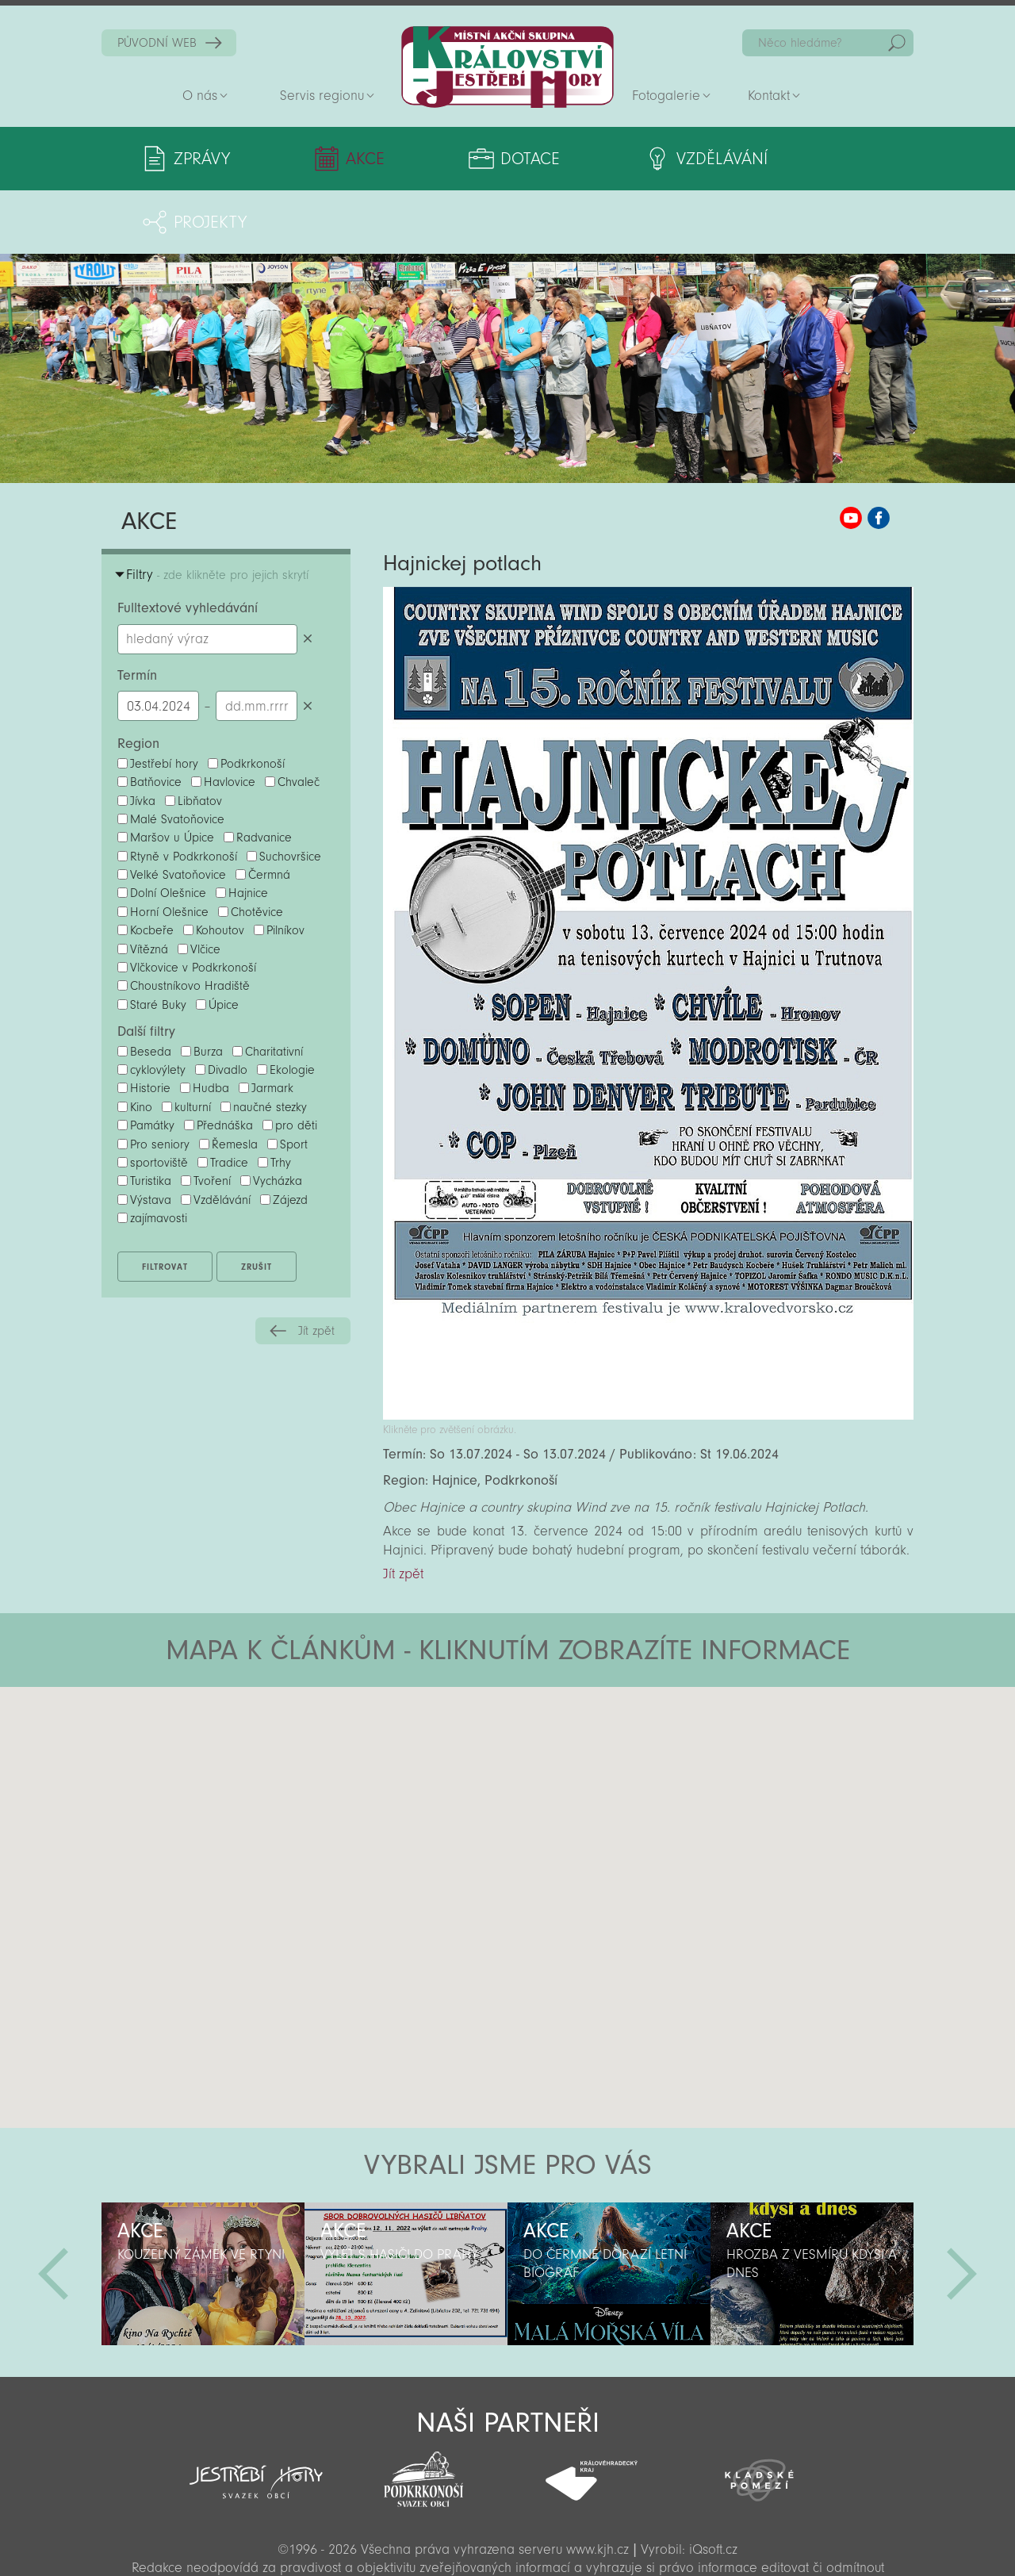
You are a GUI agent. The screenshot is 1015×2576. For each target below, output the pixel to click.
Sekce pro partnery (506, 2541)
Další (962, 2210)
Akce (335, 158)
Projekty (805, 158)
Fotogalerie (666, 95)
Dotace (470, 158)
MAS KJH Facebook (879, 454)
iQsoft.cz (713, 2486)
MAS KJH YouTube (851, 454)
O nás (199, 95)
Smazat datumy (307, 642)
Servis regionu (322, 95)
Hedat (897, 43)
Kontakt (769, 95)
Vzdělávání (632, 158)
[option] (203, 2210)
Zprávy (202, 158)
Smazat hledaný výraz (307, 575)
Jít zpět (316, 1267)
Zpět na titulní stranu (507, 67)
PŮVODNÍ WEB (157, 43)
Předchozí (53, 2210)
